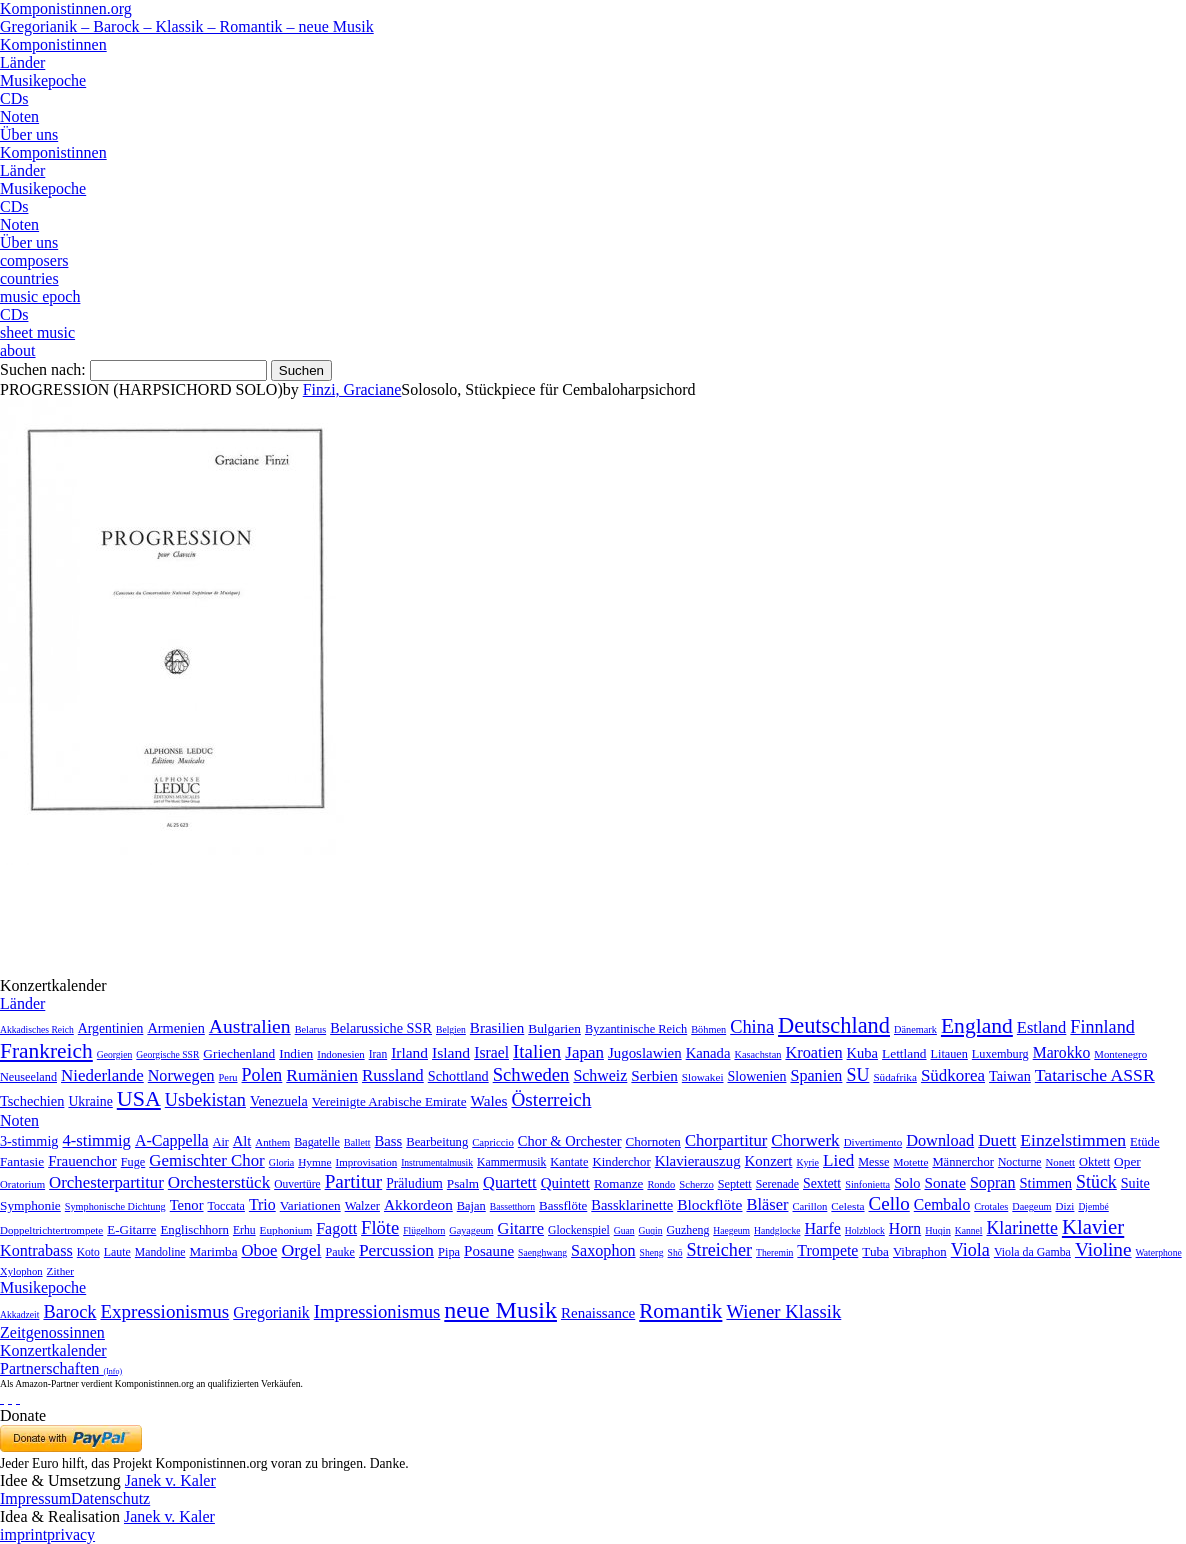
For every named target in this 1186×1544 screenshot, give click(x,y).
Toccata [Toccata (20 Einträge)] (226, 1206)
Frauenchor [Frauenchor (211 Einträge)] (82, 1161)
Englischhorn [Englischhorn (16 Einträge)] (194, 1230)
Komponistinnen (53, 44)
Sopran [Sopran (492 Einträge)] (993, 1182)
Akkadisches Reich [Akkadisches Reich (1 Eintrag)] (37, 1029)
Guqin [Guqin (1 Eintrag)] (651, 1230)
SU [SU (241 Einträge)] (857, 1075)
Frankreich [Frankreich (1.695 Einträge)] (46, 1051)
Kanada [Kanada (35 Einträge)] (708, 1053)
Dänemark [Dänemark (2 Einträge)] (915, 1029)
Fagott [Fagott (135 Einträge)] (336, 1228)
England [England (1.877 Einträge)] (977, 1026)
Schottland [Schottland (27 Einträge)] (458, 1076)
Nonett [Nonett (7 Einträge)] (1059, 1162)
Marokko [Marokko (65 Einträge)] (1062, 1052)
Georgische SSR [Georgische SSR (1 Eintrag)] (167, 1054)
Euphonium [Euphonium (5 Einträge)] (286, 1230)
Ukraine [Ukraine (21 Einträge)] (90, 1101)
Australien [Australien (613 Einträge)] (250, 1026)
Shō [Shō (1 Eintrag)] (675, 1252)
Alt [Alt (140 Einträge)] (242, 1141)
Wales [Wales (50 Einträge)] (488, 1100)
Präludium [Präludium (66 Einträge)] (414, 1183)
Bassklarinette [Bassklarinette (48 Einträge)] (632, 1205)
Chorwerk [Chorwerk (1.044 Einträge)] (805, 1140)
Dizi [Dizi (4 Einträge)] (1064, 1206)
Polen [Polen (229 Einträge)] (262, 1075)
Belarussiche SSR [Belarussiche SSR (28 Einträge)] (381, 1028)
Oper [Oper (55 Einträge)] (1127, 1161)
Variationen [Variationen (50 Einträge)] (310, 1205)
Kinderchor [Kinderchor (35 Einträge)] (621, 1162)
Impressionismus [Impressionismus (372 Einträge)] (377, 1311)
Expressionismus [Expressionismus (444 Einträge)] (164, 1311)
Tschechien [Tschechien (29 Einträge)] (32, 1101)
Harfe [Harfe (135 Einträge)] (822, 1228)
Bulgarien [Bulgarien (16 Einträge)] (554, 1028)
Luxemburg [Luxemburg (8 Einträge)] (1000, 1054)
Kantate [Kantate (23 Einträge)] (569, 1162)
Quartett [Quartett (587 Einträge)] (510, 1182)
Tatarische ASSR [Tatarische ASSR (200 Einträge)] (1095, 1075)
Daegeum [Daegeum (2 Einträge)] (1031, 1206)
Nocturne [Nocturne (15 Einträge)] (1020, 1162)
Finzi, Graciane (352, 389)
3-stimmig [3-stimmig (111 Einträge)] (29, 1141)
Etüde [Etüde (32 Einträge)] (1145, 1142)
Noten (19, 116)
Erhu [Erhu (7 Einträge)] (244, 1230)
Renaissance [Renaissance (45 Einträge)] (598, 1313)
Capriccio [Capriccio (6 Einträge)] (493, 1142)
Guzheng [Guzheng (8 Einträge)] (688, 1230)
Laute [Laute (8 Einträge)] (117, 1252)
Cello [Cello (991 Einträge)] (889, 1203)
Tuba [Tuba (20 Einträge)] (875, 1251)
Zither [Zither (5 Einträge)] (61, 1271)
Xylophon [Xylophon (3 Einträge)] (21, 1271)
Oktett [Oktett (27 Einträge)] (1094, 1162)
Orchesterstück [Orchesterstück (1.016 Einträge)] (219, 1182)
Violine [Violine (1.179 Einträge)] (1103, 1249)
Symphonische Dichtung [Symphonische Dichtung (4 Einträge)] (115, 1206)
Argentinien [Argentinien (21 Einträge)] (111, 1028)
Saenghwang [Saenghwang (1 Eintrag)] (542, 1252)
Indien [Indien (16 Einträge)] (296, 1053)
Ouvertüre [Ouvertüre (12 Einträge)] (297, 1184)
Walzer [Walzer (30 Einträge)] (362, 1206)
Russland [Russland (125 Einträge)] (393, 1075)
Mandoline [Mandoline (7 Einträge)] (160, 1252)
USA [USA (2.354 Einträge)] (139, 1098)
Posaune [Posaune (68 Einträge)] (489, 1251)
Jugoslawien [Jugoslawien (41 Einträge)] (645, 1053)
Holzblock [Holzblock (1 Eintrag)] (865, 1230)
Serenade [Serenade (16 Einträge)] (777, 1184)
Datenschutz (110, 1498)
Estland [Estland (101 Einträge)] (1042, 1027)
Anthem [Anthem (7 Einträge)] (272, 1142)
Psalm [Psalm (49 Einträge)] (463, 1183)
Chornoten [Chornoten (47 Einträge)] (652, 1141)
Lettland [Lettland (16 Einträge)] (904, 1053)
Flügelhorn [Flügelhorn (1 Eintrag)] (424, 1230)
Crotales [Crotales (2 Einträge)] (991, 1206)
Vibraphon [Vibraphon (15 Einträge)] (920, 1252)
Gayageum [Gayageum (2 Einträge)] (471, 1230)
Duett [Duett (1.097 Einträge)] (997, 1140)
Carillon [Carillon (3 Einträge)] (809, 1206)
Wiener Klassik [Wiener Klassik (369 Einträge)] (783, 1311)
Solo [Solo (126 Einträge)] (907, 1183)
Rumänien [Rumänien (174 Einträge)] (322, 1075)
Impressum (35, 1498)
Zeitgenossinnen (52, 1332)
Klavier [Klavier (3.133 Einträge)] (1093, 1226)
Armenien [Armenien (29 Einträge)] (175, 1028)
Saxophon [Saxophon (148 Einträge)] (603, 1250)
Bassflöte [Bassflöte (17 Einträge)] (563, 1205)
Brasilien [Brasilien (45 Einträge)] (497, 1028)
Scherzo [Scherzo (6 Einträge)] (696, 1184)
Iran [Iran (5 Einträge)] (378, 1054)
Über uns (29, 134)
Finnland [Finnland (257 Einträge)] (1102, 1027)
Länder (22, 62)
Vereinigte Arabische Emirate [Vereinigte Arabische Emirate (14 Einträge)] (389, 1101)
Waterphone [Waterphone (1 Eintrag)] (1159, 1252)
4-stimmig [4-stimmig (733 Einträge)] (96, 1140)
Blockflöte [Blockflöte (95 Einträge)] (709, 1204)
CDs (14, 98)
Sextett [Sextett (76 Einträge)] (822, 1183)
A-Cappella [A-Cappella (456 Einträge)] (172, 1140)
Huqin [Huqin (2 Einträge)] (938, 1230)
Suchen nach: (43, 369)
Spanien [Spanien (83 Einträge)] (816, 1075)
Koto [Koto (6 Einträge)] (88, 1252)
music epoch (40, 296)
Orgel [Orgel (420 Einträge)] (301, 1250)
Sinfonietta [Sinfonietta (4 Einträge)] (867, 1184)
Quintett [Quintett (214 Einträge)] (565, 1183)
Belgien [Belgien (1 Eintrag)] (451, 1029)
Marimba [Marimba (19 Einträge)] (213, 1251)
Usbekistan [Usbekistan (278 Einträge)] (205, 1100)
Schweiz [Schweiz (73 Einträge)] (600, 1075)
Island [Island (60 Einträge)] (451, 1052)
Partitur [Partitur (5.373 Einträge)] (354, 1181)
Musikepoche (43, 80)
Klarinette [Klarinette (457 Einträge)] (1021, 1228)
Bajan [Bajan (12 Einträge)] (471, 1206)
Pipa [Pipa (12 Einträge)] (449, 1252)
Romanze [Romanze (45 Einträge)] (618, 1183)
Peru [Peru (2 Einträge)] (228, 1077)
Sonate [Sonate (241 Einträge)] (945, 1182)
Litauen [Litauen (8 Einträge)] (949, 1054)
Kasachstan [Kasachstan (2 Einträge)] (757, 1054)
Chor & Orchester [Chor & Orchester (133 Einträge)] (570, 1141)
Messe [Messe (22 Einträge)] (873, 1162)
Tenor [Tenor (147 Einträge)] (187, 1205)
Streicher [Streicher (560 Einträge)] (720, 1250)
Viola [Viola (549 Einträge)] (970, 1250)
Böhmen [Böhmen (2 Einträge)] (708, 1029)
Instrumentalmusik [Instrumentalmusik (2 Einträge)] (437, 1162)
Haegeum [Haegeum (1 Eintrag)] (731, 1230)
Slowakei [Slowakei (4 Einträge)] (703, 1077)
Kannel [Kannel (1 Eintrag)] (969, 1230)
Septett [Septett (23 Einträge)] (735, 1184)
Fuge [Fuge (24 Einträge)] (133, 1162)
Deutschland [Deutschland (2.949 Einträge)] (834, 1025)
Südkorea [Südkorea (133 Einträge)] (953, 1075)
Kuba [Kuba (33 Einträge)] (863, 1053)
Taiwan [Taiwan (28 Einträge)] (1010, 1076)
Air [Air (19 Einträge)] (221, 1142)
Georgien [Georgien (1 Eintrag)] (115, 1054)
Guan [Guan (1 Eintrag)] (624, 1230)
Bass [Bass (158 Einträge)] (389, 1141)
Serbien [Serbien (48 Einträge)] (654, 1075)
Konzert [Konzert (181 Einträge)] (769, 1161)
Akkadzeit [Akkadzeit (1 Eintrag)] (19, 1314)
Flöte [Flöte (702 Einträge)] (380, 1227)
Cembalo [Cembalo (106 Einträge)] (942, 1204)
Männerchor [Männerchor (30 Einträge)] (962, 1162)
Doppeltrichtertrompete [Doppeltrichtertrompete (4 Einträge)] (51, 1230)
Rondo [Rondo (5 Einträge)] (661, 1184)
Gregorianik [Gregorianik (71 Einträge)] (271, 1312)
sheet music (37, 332)
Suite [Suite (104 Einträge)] (1135, 1183)
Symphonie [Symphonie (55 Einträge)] (30, 1205)
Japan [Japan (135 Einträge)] (584, 1052)
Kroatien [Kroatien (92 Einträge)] (813, 1052)
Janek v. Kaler (170, 1480)
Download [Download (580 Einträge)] (940, 1140)
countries (29, 278)
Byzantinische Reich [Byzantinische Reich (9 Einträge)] (636, 1029)
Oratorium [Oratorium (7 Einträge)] (22, 1184)
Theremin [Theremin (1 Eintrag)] (774, 1252)
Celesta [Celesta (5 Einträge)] (847, 1206)
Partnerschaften (61, 1368)
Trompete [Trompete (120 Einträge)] (827, 1250)
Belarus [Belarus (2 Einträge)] (311, 1029)
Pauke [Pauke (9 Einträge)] (339, 1252)
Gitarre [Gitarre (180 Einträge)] (521, 1228)
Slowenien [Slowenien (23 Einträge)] (757, 1076)
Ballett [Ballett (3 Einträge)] (357, 1142)
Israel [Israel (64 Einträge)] (491, 1052)
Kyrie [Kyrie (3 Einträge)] (807, 1162)
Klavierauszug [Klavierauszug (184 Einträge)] (698, 1161)
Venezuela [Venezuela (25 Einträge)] (279, 1101)
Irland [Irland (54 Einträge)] (409, 1052)
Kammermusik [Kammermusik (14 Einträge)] (511, 1162)
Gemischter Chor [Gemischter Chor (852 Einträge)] (206, 1160)
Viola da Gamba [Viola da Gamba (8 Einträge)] (1032, 1252)
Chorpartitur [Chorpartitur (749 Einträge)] (726, 1140)
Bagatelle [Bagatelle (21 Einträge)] (317, 1142)
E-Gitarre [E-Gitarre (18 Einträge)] (131, 1229)
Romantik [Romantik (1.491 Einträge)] (680, 1311)
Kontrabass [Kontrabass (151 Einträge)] (36, 1250)
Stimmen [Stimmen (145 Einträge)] (1046, 1183)
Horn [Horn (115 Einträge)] (905, 1228)
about (18, 350)
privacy (71, 1534)
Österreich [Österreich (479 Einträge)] (551, 1099)
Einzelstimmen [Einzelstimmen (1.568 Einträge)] (1073, 1140)
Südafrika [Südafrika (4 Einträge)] (895, 1077)
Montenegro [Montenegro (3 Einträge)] (1120, 1054)
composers (34, 260)
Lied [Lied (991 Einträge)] (838, 1160)
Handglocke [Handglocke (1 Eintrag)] (777, 1230)
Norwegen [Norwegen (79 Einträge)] (181, 1075)
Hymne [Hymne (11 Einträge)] (314, 1162)
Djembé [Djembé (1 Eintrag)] (1093, 1206)
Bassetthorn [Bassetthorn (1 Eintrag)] (512, 1206)
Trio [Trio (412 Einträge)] (262, 1204)
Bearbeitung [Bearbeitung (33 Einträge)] (437, 1142)
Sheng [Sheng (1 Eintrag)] (652, 1252)
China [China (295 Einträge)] (752, 1027)
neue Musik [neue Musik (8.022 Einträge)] (500, 1310)
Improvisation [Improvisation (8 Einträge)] (367, 1162)
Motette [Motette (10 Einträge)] (910, 1162)
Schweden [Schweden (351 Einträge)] (531, 1074)
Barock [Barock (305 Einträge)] (69, 1312)
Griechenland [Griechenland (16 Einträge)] (239, 1053)
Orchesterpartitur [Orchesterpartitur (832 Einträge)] (106, 1182)
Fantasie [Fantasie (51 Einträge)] (22, 1161)
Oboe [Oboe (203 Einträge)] (259, 1250)
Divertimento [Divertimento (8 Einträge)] (873, 1142)
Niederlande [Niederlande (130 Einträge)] (102, 1075)
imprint (23, 1534)
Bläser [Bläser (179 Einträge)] (767, 1204)
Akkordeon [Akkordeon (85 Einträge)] (418, 1204)
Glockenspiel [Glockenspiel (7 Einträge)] (579, 1230)
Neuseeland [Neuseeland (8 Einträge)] (28, 1077)
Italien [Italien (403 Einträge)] (537, 1051)
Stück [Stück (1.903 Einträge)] (1096, 1182)
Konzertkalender (53, 1350)
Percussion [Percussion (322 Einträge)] (396, 1250)
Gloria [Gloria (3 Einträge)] (281, 1162)
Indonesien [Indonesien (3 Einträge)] (340, 1054)
